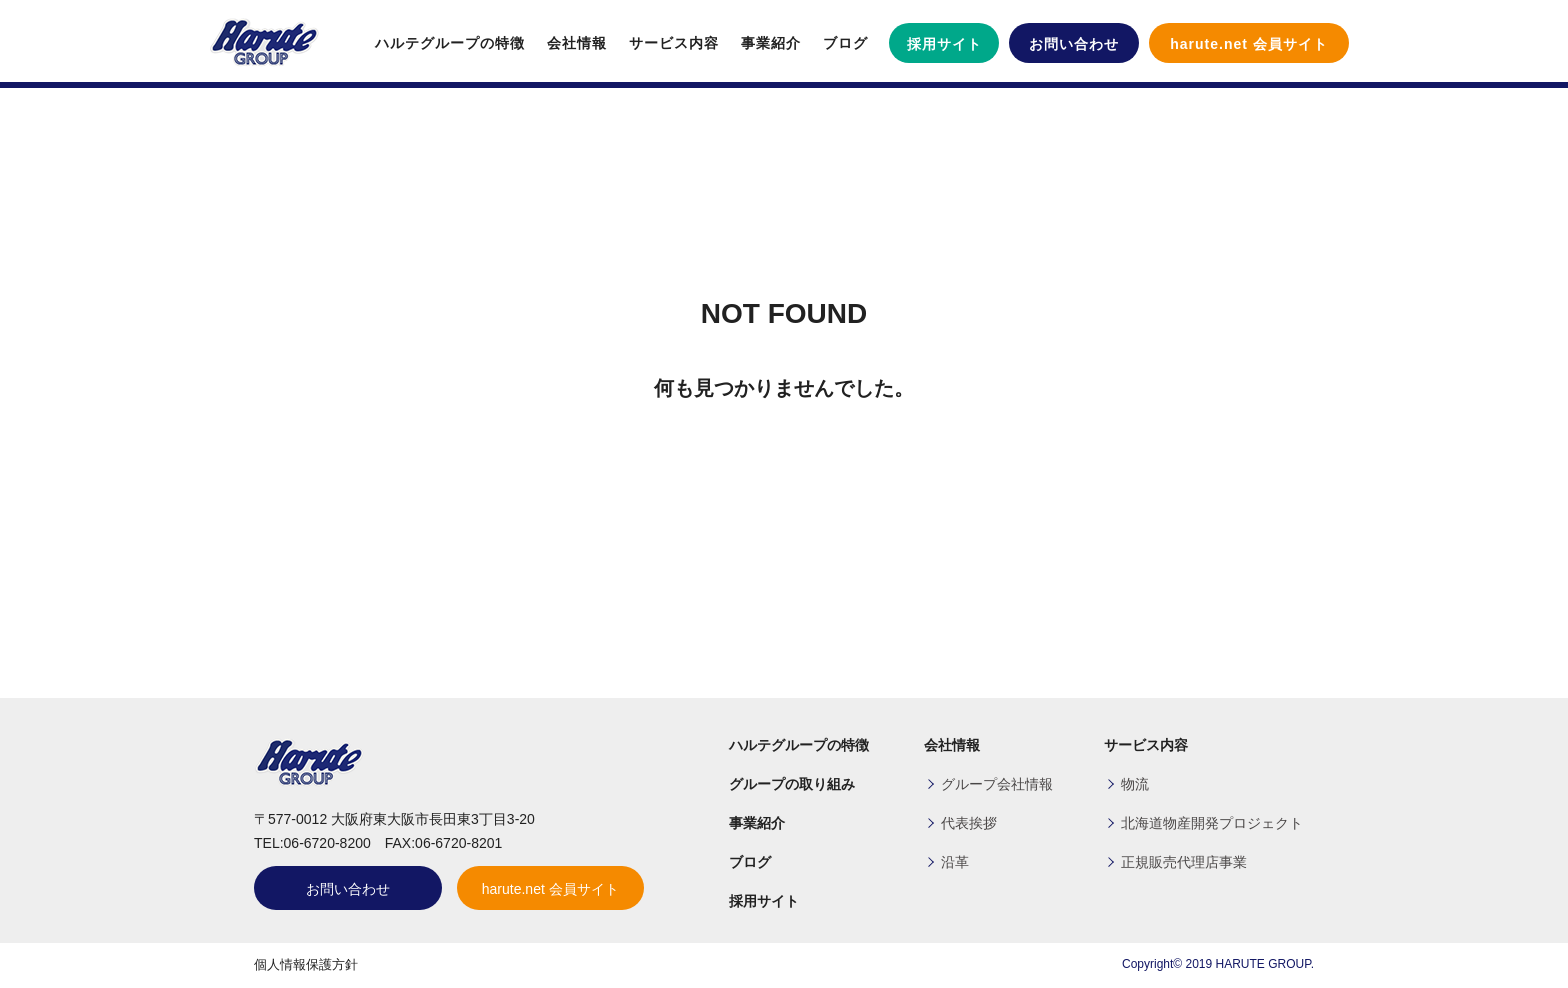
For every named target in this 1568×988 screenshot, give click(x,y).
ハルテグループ (264, 43)
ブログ (845, 43)
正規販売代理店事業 (1184, 862)
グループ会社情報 (997, 784)
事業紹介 (771, 43)
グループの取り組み (792, 784)
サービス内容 (674, 43)
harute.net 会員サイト (1249, 44)
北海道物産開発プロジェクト (1212, 823)
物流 (1135, 784)
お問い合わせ (1074, 44)
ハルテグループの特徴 (450, 43)
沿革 (955, 862)
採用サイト (944, 44)
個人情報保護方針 (306, 964)
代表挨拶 (969, 823)
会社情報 (577, 43)
